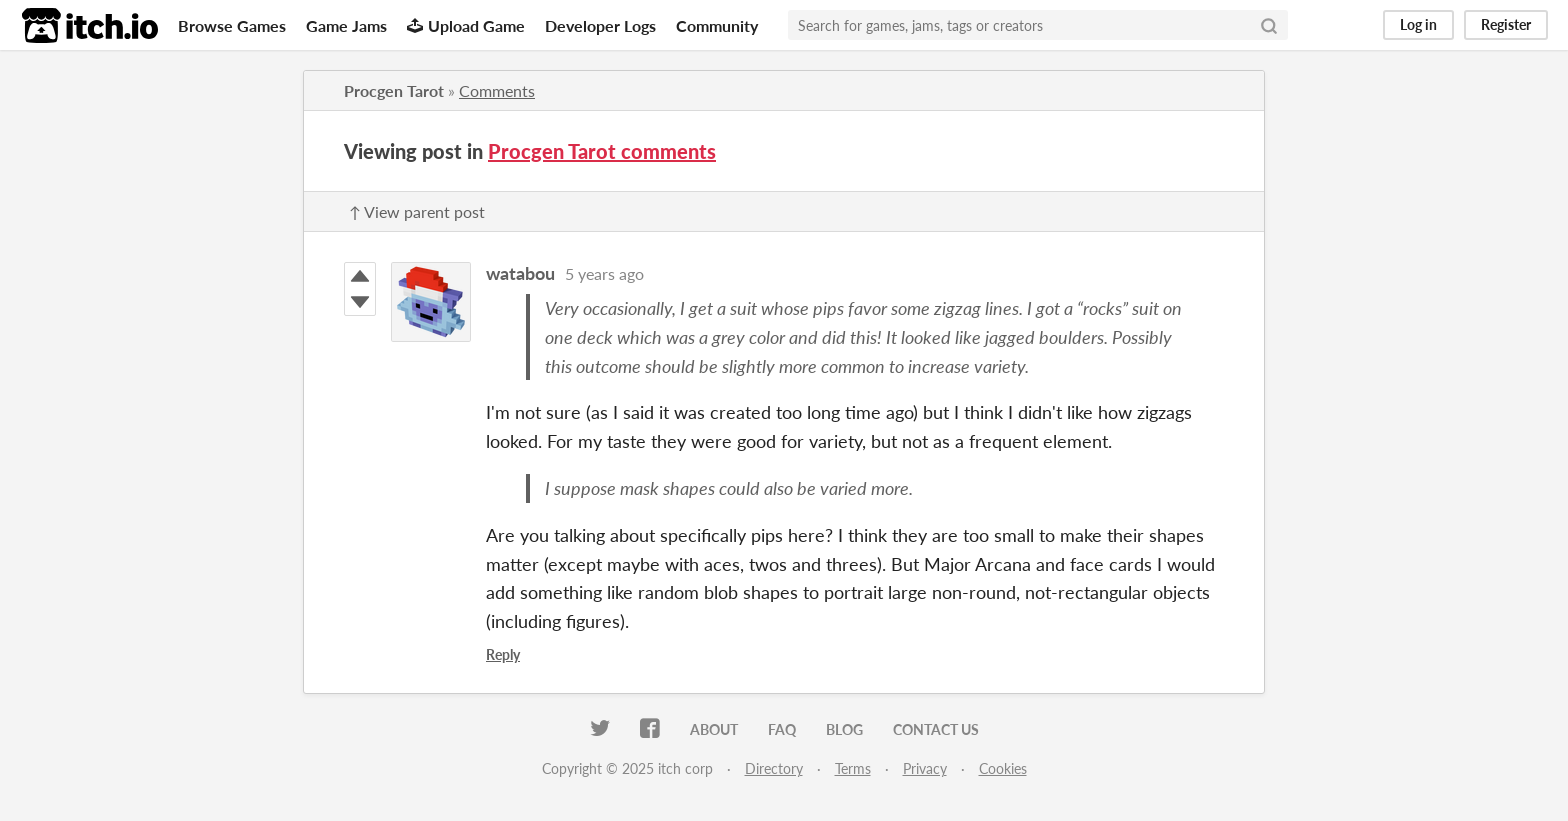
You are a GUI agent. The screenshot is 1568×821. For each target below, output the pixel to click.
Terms (853, 768)
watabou (520, 273)
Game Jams (346, 25)
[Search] (1269, 25)
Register (1506, 24)
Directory (774, 768)
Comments (497, 90)
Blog (844, 729)
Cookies (1003, 768)
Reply (503, 654)
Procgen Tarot (394, 90)
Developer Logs (600, 25)
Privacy (925, 768)
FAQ (782, 729)
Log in (1418, 24)
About (714, 729)
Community (717, 25)
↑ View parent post (417, 211)
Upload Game (466, 25)
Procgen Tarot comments (602, 151)
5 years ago (604, 273)
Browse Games (232, 25)
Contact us (936, 729)
